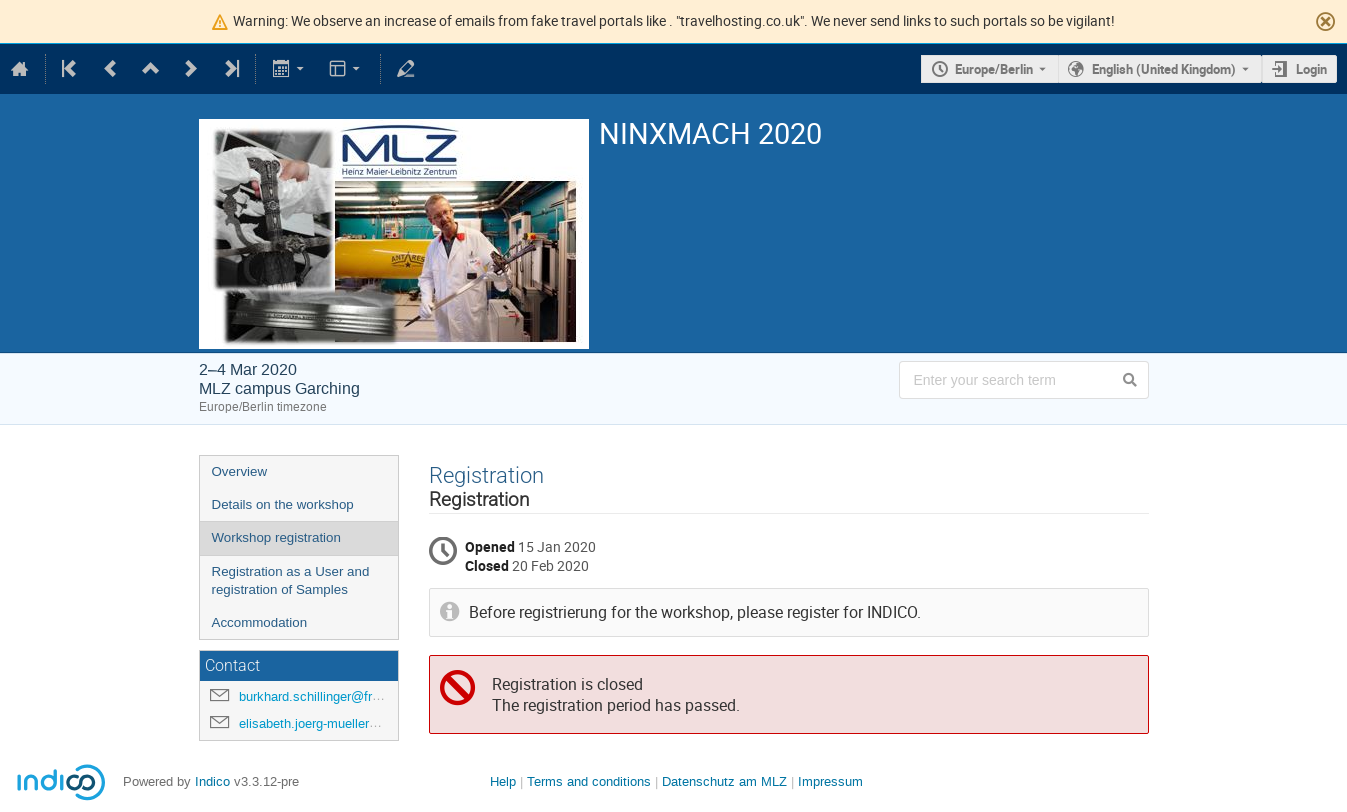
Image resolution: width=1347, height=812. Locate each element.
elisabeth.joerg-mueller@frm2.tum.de (345, 723)
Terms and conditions (589, 781)
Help (503, 781)
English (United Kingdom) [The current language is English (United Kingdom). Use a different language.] (1164, 69)
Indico (212, 781)
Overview (240, 471)
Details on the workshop (283, 504)
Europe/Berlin (994, 69)
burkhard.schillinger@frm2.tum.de (336, 696)
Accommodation (260, 622)
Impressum (830, 781)
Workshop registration (276, 537)
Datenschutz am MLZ (724, 781)
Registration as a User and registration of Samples (291, 581)
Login (1311, 69)
